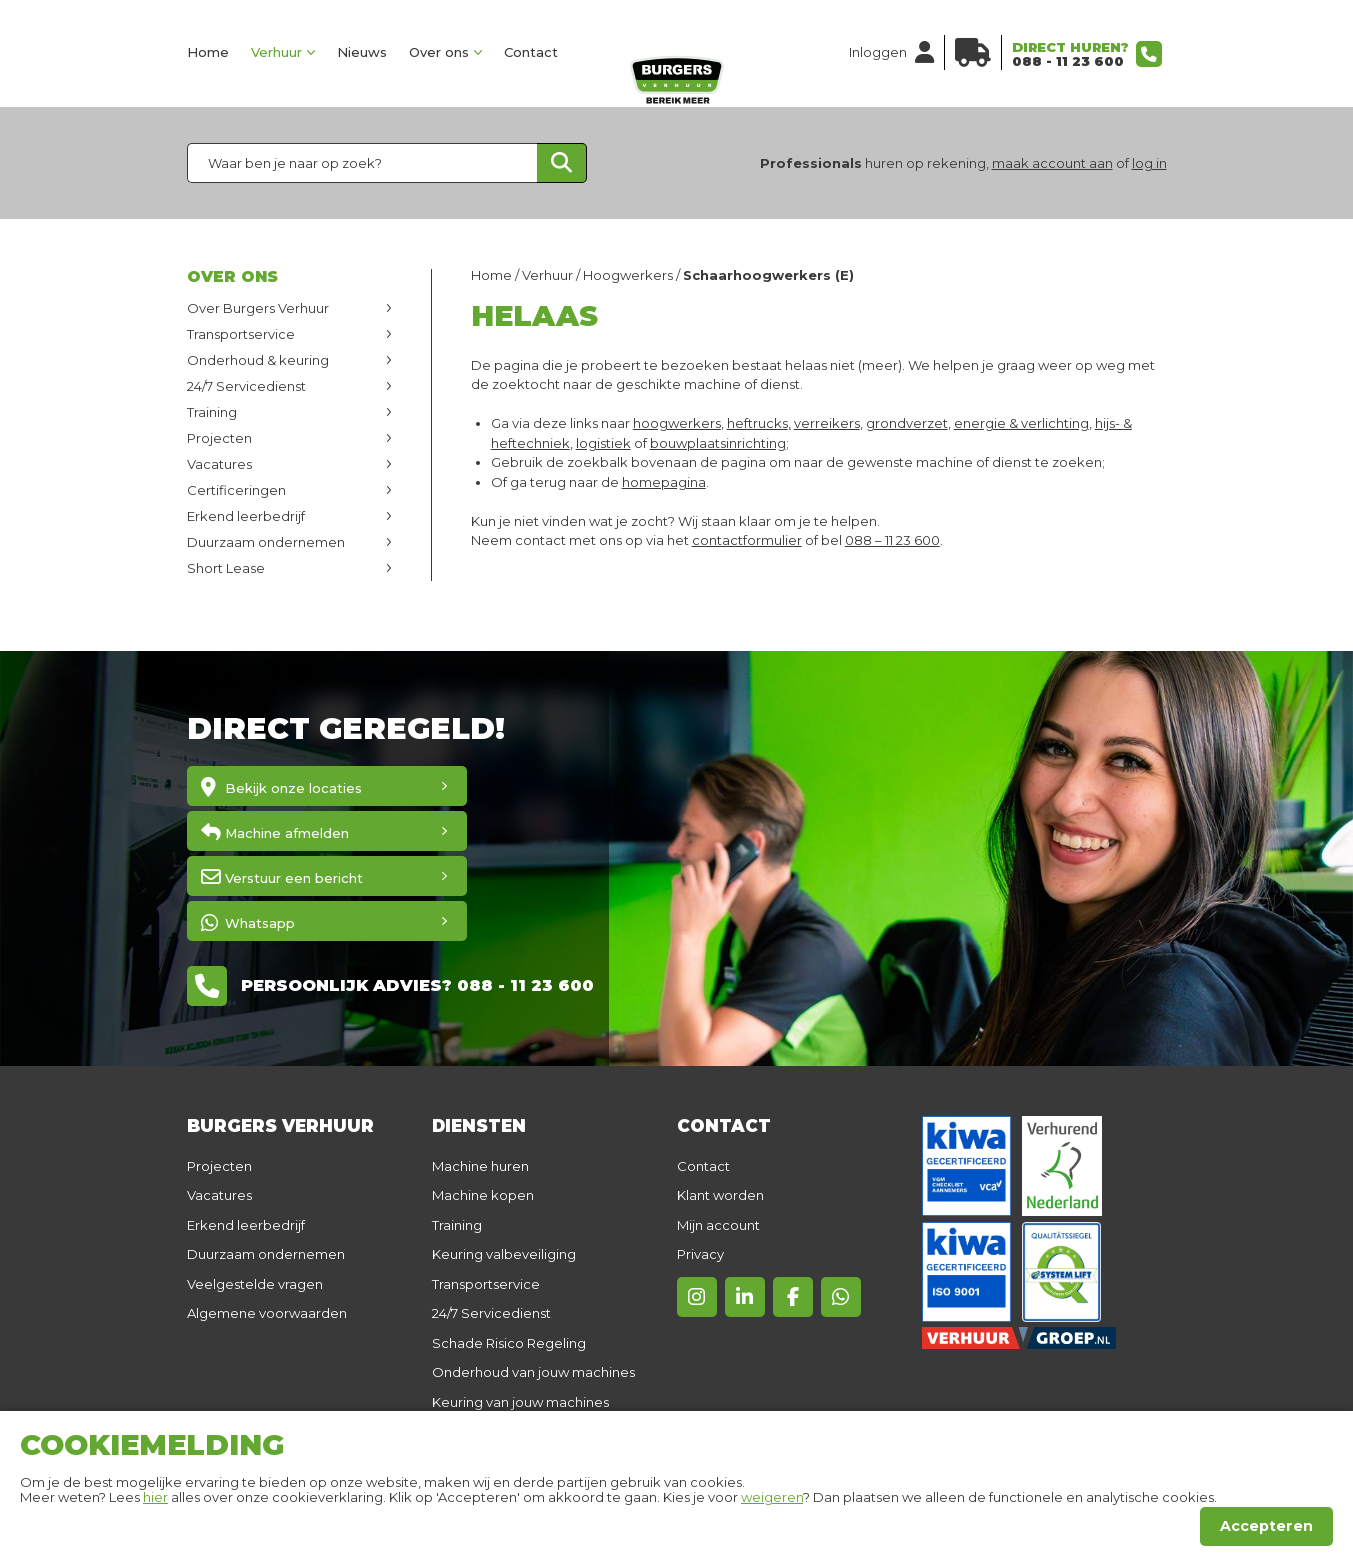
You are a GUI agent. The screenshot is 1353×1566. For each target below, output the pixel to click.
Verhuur (276, 52)
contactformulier (747, 540)
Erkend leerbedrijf (246, 516)
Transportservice (241, 334)
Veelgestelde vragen (255, 1284)
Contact (531, 52)
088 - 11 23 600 (1068, 61)
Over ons (439, 52)
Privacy (700, 1254)
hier (155, 1497)
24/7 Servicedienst (246, 386)
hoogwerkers (677, 423)
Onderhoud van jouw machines (533, 1372)
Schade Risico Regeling (509, 1343)
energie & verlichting (1021, 423)
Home (208, 52)
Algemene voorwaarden (267, 1313)
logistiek (603, 443)
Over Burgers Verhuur (258, 308)
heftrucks (757, 423)
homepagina (664, 482)
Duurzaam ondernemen (266, 542)
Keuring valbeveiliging (504, 1254)
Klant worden (720, 1195)
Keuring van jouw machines (520, 1402)
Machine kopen (483, 1195)
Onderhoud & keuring (258, 360)
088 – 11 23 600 (892, 540)
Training (212, 412)
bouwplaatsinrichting (718, 443)
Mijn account (718, 1225)
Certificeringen (236, 490)
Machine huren (480, 1166)
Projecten (219, 438)
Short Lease (226, 568)
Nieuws (362, 52)
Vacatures (219, 464)
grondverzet (907, 423)
